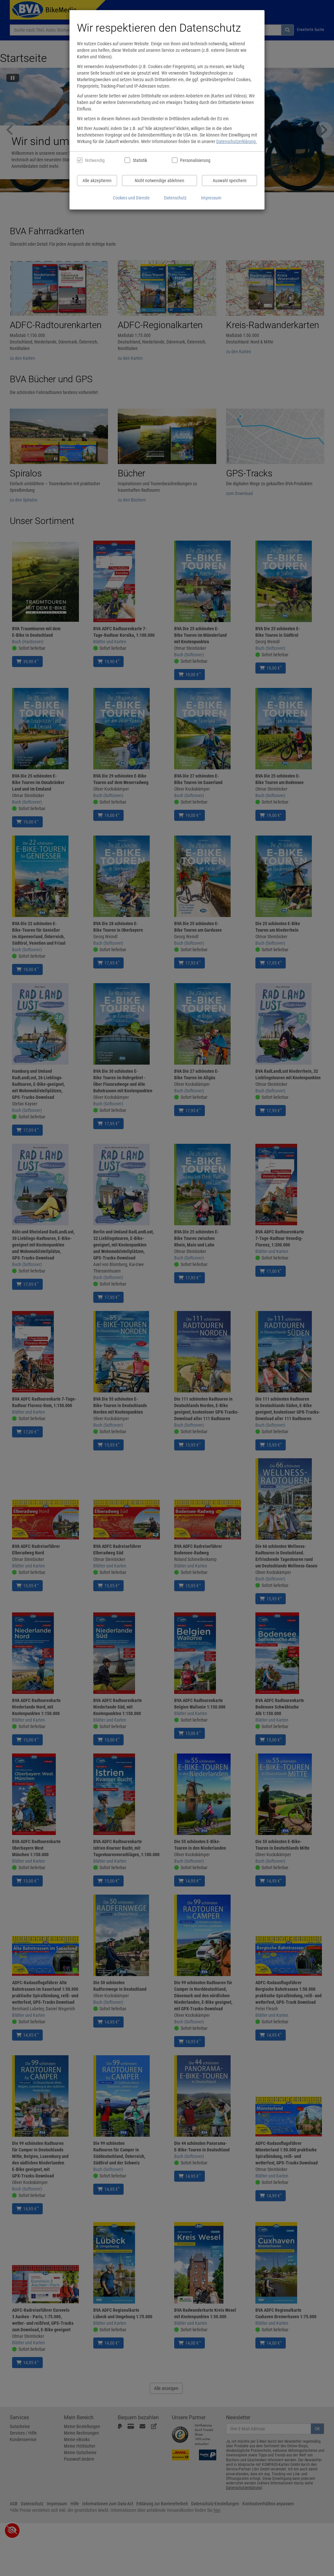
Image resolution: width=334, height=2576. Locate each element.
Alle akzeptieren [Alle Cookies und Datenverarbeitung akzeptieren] (97, 180)
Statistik (140, 160)
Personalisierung (195, 160)
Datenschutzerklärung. (236, 141)
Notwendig (95, 160)
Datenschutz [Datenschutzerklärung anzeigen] (175, 197)
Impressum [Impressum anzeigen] (211, 197)
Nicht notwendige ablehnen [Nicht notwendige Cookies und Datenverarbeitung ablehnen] (159, 180)
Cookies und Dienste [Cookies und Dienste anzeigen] (131, 197)
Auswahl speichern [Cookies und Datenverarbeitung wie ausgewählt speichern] (230, 180)
